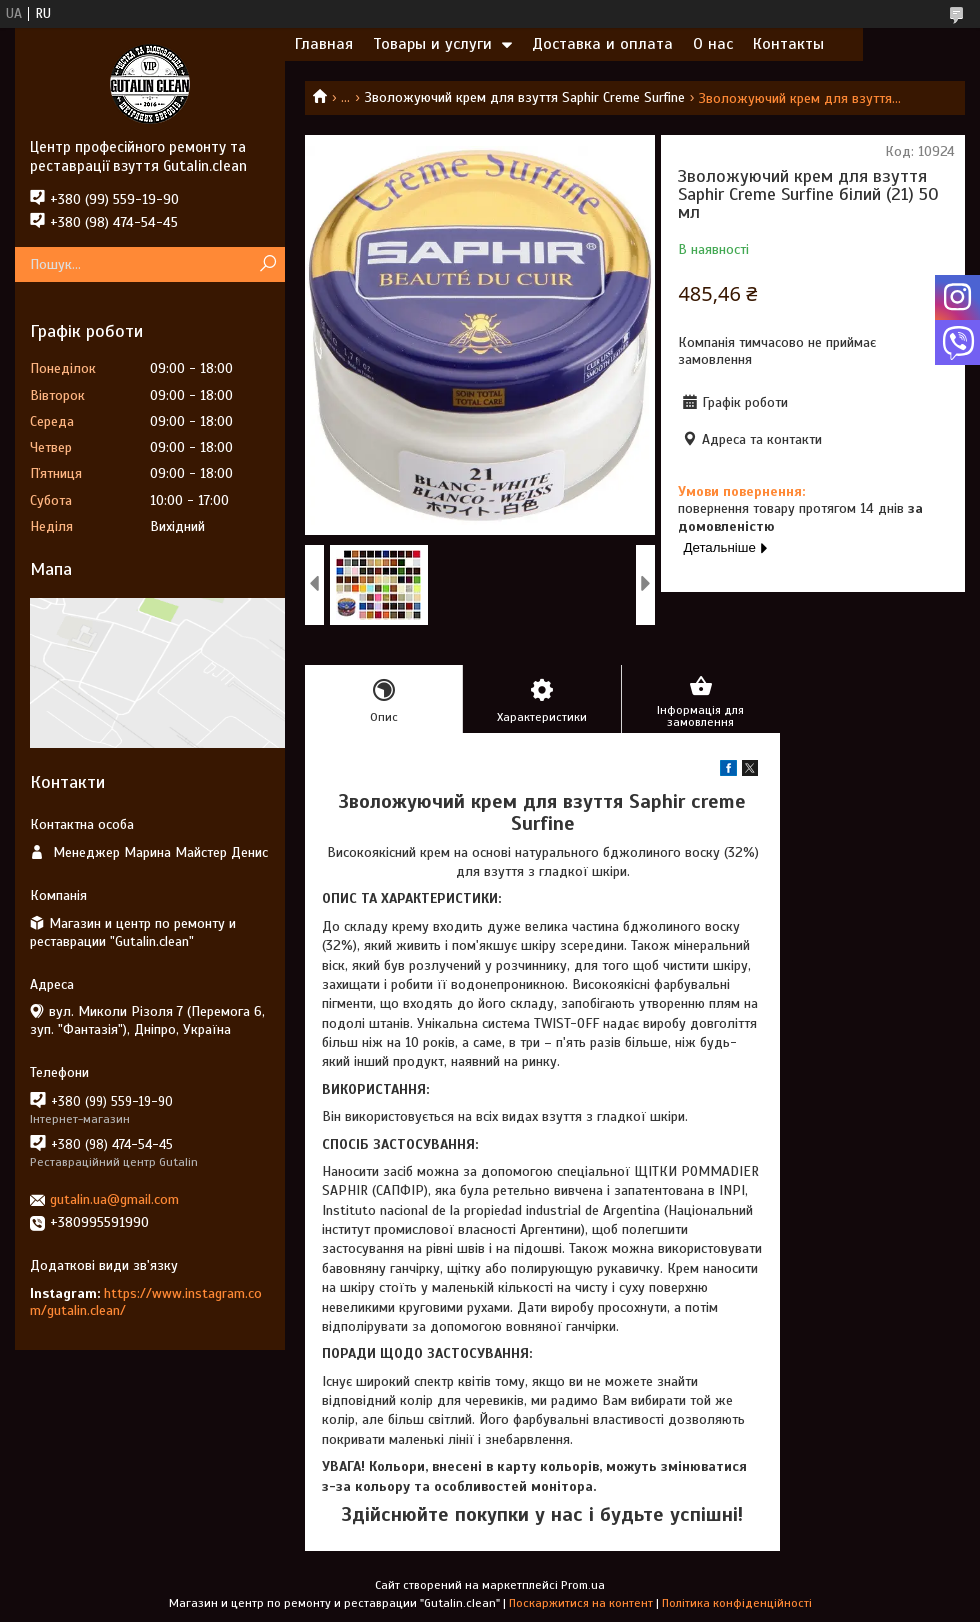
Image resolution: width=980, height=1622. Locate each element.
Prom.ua (583, 1585)
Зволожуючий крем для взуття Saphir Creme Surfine (525, 97)
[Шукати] (267, 264)
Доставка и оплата (602, 44)
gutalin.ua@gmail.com (114, 1199)
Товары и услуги (432, 44)
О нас (713, 44)
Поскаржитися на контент (581, 1603)
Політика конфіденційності (737, 1603)
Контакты (788, 44)
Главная (324, 44)
